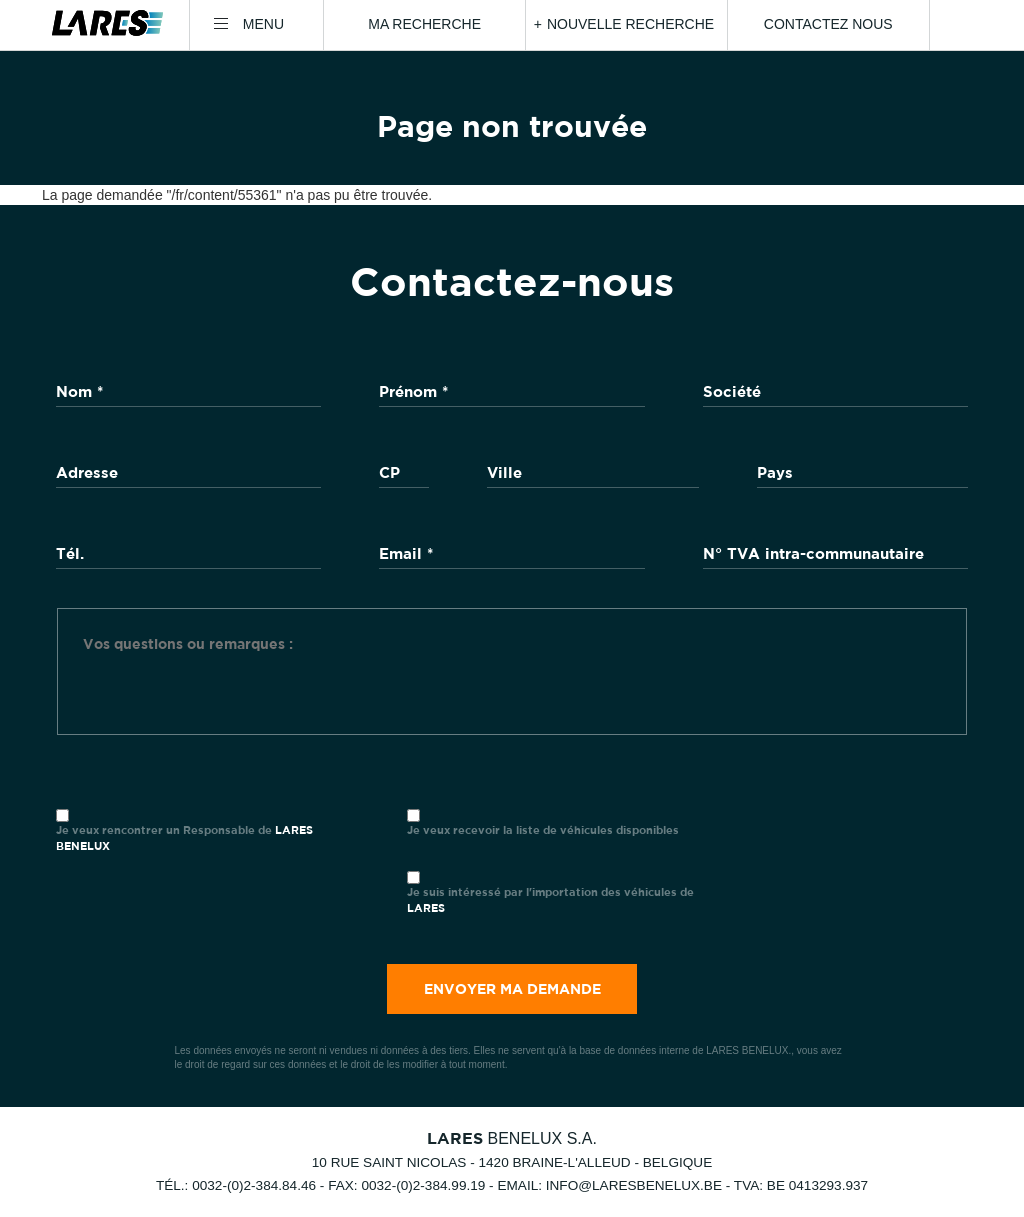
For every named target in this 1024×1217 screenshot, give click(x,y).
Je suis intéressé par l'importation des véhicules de (550, 899)
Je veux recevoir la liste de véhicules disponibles (543, 829)
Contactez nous (828, 24)
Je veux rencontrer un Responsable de (184, 837)
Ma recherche (424, 24)
